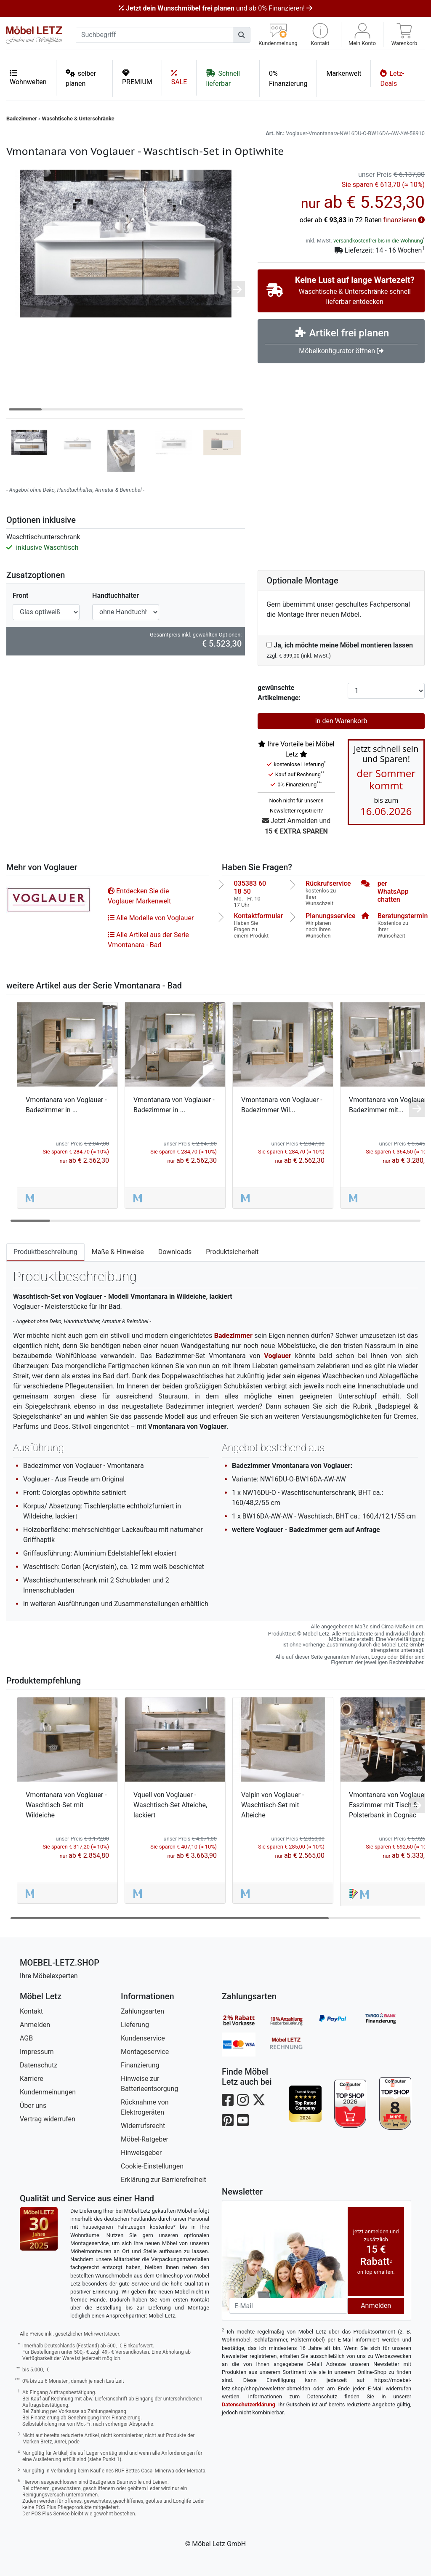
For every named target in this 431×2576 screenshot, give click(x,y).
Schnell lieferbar (223, 78)
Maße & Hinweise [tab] (118, 1252)
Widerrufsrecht (143, 2126)
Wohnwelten (28, 77)
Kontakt (31, 2011)
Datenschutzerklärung (248, 2404)
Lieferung (135, 2025)
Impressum (37, 2052)
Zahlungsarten (142, 2011)
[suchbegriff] (154, 35)
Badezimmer (21, 118)
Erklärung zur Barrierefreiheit (163, 2180)
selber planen (81, 78)
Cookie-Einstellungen (152, 2166)
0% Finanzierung (288, 78)
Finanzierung (140, 2065)
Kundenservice (143, 2038)
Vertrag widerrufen (47, 2119)
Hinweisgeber (141, 2153)
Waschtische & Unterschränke (78, 118)
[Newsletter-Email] (288, 2306)
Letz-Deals (392, 78)
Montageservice (145, 2052)
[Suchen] (241, 35)
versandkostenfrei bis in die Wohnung (378, 240)
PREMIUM (137, 77)
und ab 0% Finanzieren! (215, 8)
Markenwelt (343, 73)
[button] (320, 34)
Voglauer (277, 1356)
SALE (179, 77)
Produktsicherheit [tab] (232, 1252)
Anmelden (35, 2025)
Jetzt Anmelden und (296, 826)
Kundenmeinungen (48, 2092)
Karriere (31, 2079)
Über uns (33, 2106)
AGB (26, 2038)
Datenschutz (38, 2065)
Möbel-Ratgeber (144, 2139)
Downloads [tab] (175, 1252)
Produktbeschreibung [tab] (45, 1252)
